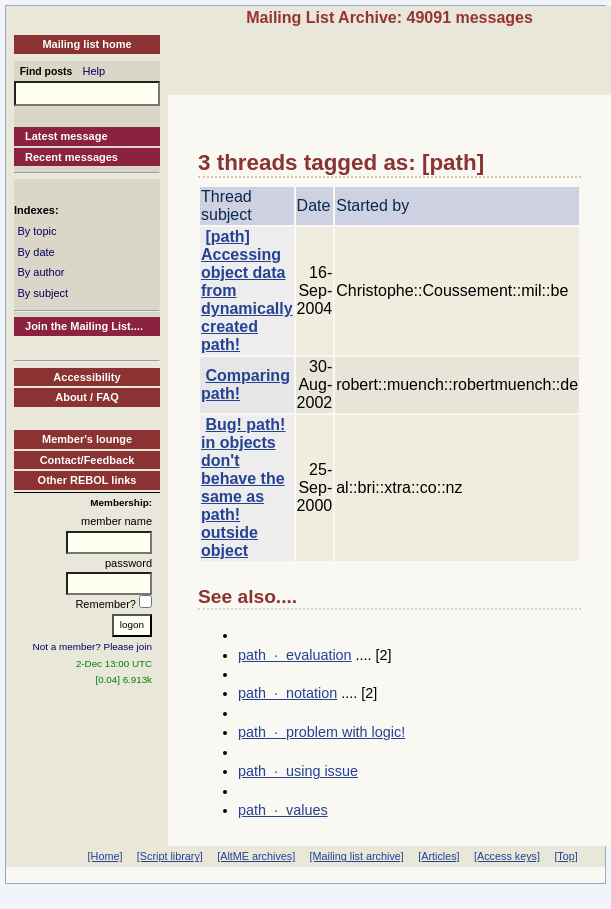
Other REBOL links (87, 480)
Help (94, 71)
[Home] (105, 856)
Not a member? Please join (93, 646)
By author (40, 272)
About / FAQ (87, 397)
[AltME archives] (256, 856)
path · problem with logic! (321, 732)
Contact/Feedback (87, 460)
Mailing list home (86, 44)
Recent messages (71, 157)
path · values (283, 810)
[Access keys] (507, 856)
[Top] (565, 856)
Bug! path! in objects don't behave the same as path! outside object (243, 487)
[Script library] (170, 856)
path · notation (287, 693)
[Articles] (438, 856)
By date (35, 252)
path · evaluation (295, 655)
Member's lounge (87, 439)
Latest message (66, 136)
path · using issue (298, 771)
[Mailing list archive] (357, 856)
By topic (36, 231)
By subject (42, 293)
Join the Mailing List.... (84, 326)
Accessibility (86, 377)
